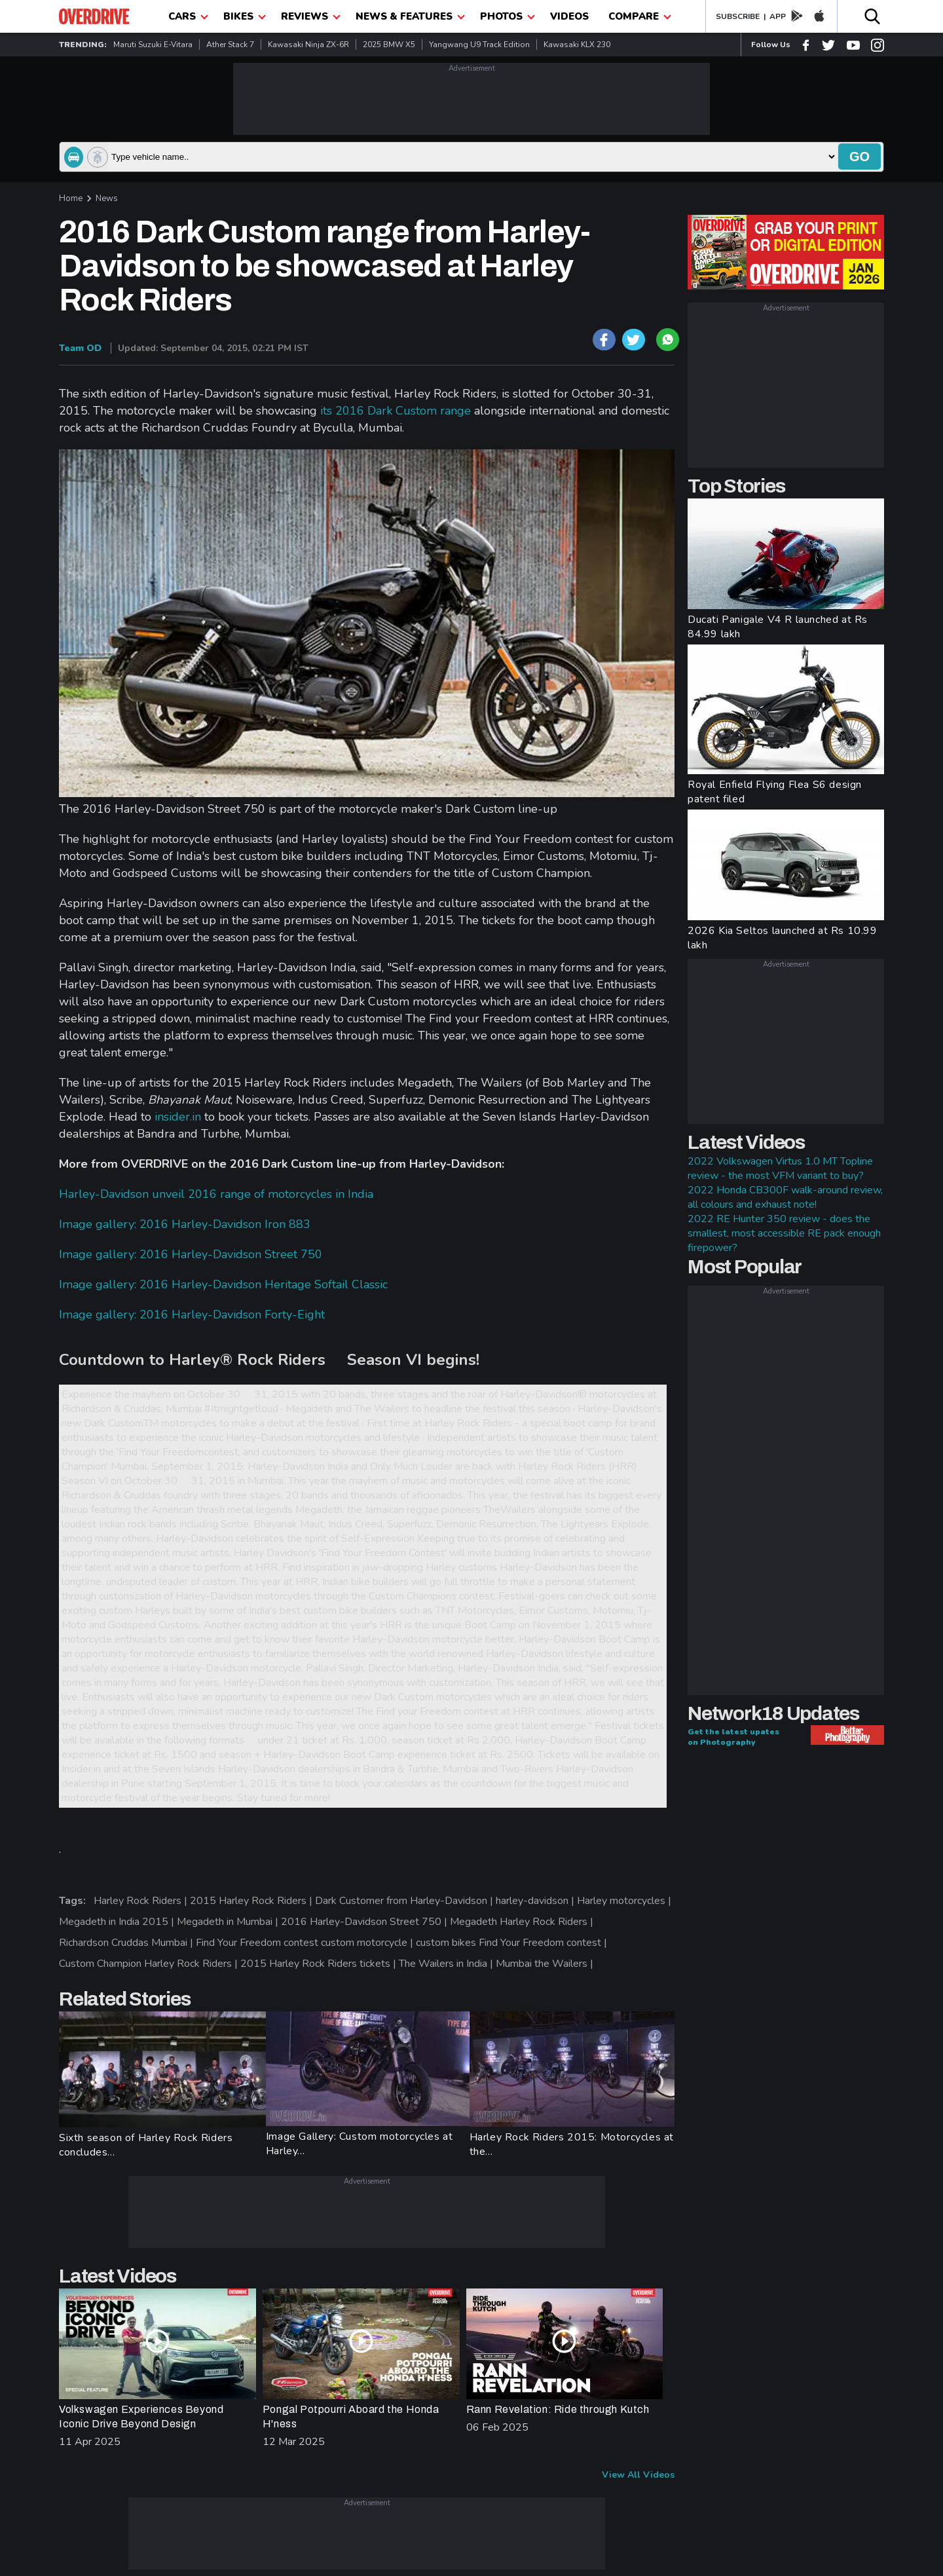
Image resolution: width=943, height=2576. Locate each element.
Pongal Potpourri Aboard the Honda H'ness (351, 2416)
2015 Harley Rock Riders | (252, 1901)
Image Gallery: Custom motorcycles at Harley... (359, 2143)
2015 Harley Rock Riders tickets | (319, 1963)
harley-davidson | (536, 1901)
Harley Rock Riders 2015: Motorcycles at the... (572, 2144)
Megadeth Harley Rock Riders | (523, 1921)
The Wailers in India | (447, 1963)
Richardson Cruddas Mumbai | (127, 1942)
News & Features (410, 16)
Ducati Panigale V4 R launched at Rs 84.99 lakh (778, 626)
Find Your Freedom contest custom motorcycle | (306, 1942)
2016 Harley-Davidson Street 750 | (365, 1921)
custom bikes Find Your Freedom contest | (513, 1942)
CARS (188, 16)
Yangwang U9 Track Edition (479, 44)
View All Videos (638, 2475)
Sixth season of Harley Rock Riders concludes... (145, 2145)
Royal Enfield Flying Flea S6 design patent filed (775, 791)
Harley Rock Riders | (142, 1901)
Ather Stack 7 (230, 44)
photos (507, 16)
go (859, 156)
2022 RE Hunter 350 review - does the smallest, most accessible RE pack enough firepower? (784, 1233)
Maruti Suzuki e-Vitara (153, 44)
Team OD (80, 348)
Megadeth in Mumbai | (229, 1921)
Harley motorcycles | (625, 1901)
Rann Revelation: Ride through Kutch (558, 2409)
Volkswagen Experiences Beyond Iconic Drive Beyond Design (141, 2416)
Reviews (311, 16)
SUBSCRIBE (738, 16)
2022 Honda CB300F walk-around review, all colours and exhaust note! (785, 1197)
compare (639, 16)
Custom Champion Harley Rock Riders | (149, 1963)
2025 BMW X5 (389, 44)
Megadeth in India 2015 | (118, 1921)
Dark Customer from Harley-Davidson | (405, 1901)
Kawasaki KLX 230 (577, 44)
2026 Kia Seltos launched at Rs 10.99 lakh (783, 938)
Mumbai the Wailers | (546, 1963)
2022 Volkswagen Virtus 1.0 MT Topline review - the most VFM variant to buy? (780, 1168)
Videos (569, 16)
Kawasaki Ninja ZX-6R (308, 44)
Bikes (244, 16)
